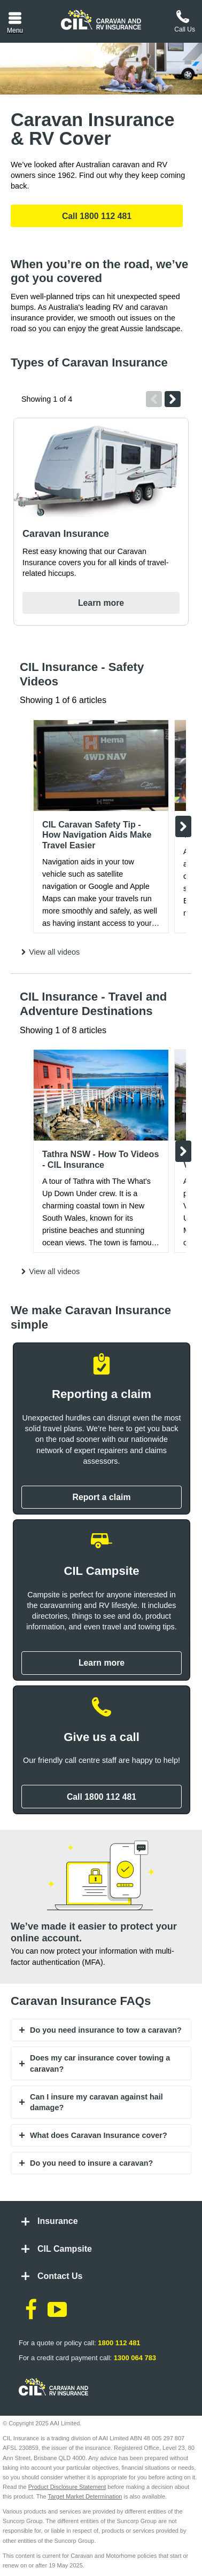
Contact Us (59, 2276)
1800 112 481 (119, 2343)
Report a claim (101, 1497)
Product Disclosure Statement (67, 2487)
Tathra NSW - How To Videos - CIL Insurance (100, 1159)
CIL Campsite (64, 2248)
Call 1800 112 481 (96, 216)
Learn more (101, 602)
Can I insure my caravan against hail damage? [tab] (96, 2102)
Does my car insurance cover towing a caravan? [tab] (100, 2063)
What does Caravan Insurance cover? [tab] (98, 2135)
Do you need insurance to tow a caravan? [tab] (106, 2030)
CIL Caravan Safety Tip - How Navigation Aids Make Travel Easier (96, 834)
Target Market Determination (85, 2496)
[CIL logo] (101, 19)
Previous (154, 399)
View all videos (54, 952)
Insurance (57, 2221)
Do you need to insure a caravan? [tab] (91, 2163)
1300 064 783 (135, 2358)
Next (173, 399)
